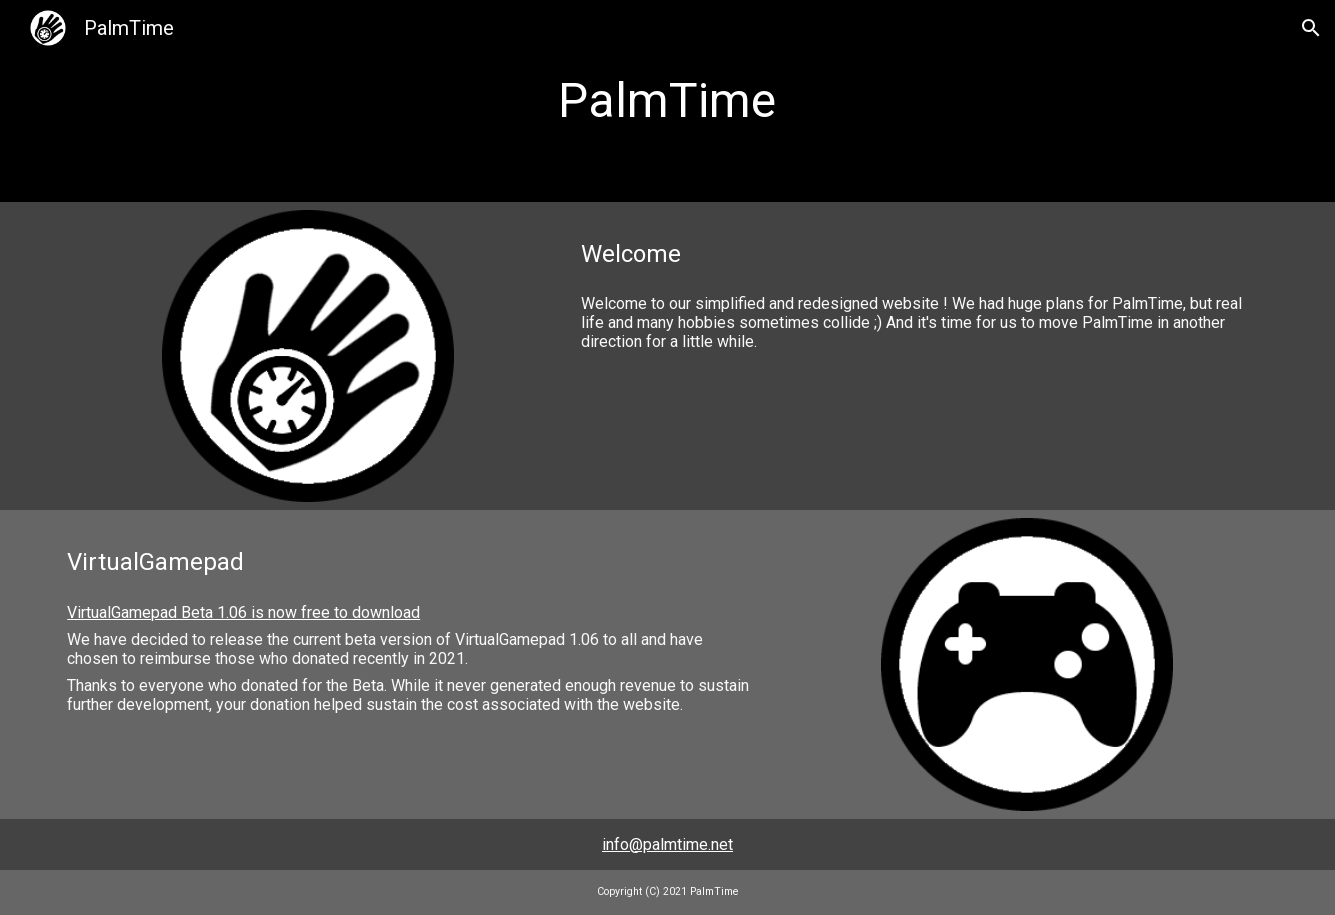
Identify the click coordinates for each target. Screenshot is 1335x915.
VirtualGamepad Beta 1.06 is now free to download (243, 612)
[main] (668, 101)
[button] (1311, 28)
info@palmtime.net (667, 844)
